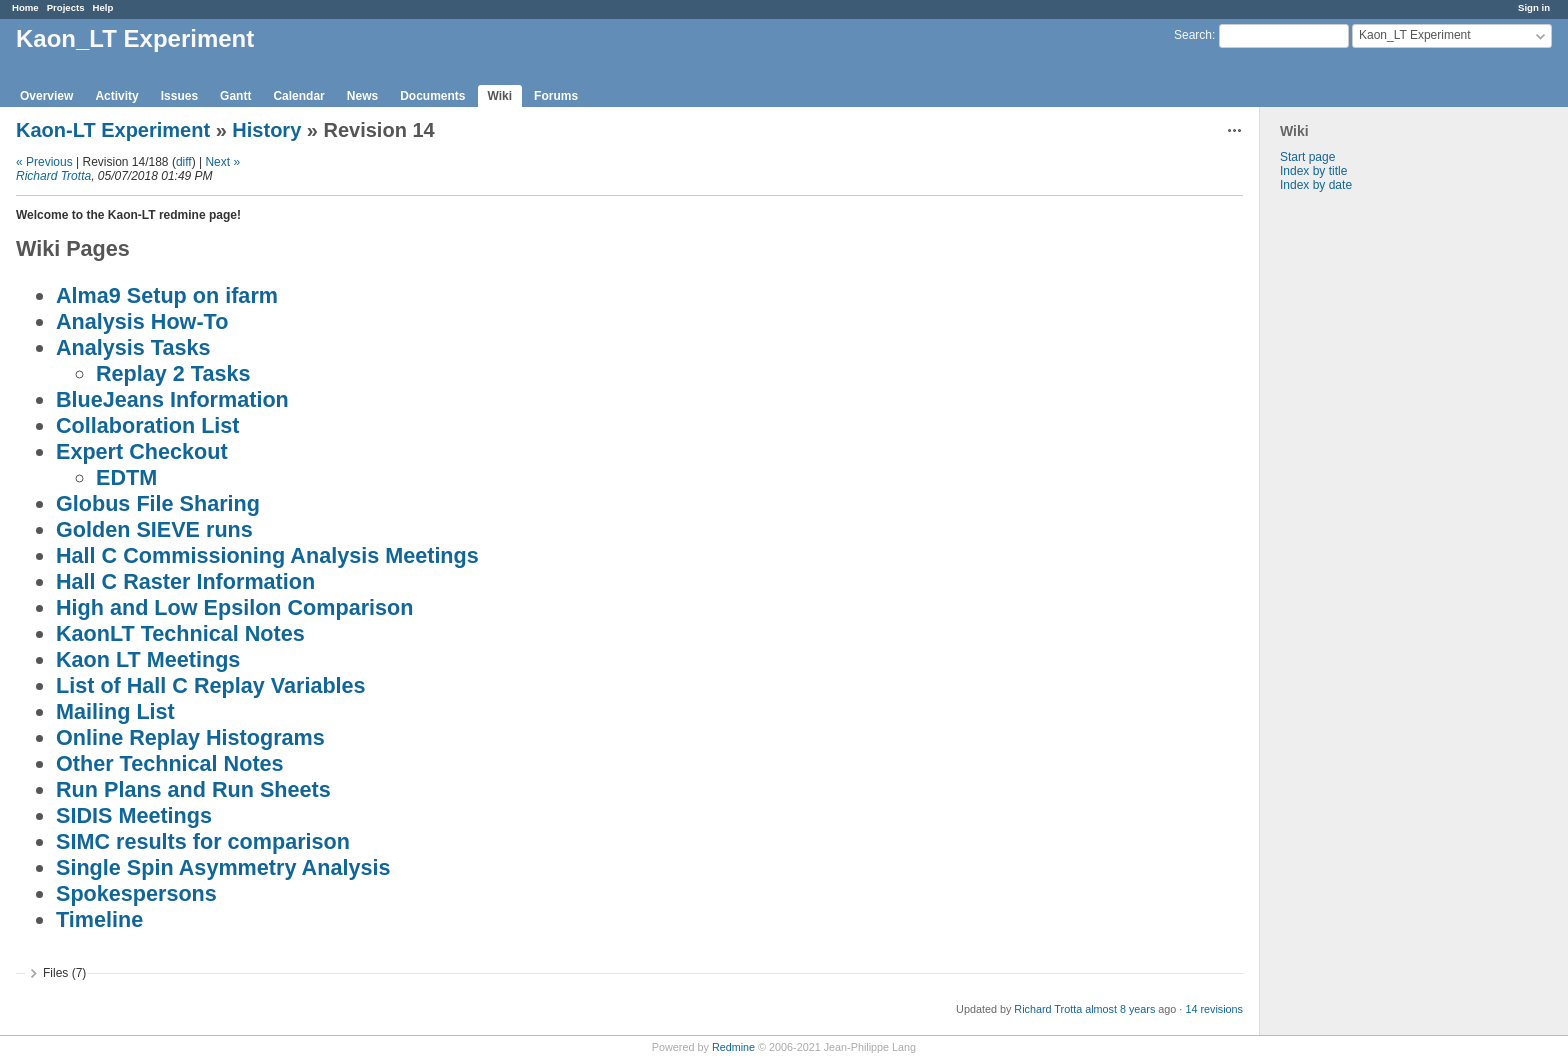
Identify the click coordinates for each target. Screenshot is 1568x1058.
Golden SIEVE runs (154, 529)
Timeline (99, 919)
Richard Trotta (53, 176)
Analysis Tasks (133, 347)
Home (25, 7)
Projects (66, 7)
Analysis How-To (142, 321)
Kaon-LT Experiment (113, 130)
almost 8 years (1120, 1009)
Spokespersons (136, 893)
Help (103, 7)
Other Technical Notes (170, 763)
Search (1193, 35)
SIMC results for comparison (203, 841)
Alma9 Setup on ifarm (167, 295)
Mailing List (115, 711)
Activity (116, 96)
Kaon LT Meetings (148, 659)
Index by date (1316, 185)
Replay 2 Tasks (173, 373)
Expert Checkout (142, 451)
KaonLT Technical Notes (180, 633)
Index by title (1313, 171)
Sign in (1534, 7)
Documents (432, 96)
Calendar (298, 96)
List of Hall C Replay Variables (211, 685)
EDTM (126, 477)
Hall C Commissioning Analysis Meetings (267, 555)
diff (184, 162)
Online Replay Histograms (190, 737)
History (266, 130)
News (362, 96)
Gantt (235, 96)
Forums (556, 96)
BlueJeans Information (172, 399)
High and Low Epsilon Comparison (235, 607)
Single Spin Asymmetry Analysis (223, 867)
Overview (46, 96)
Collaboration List (148, 425)
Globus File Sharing (158, 503)
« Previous (44, 162)
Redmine (733, 1047)
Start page (1307, 157)
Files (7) (64, 973)
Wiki (500, 96)
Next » (222, 162)
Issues (179, 96)
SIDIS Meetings (134, 815)
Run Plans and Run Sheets (193, 789)
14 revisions (1214, 1009)
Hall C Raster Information (185, 581)
